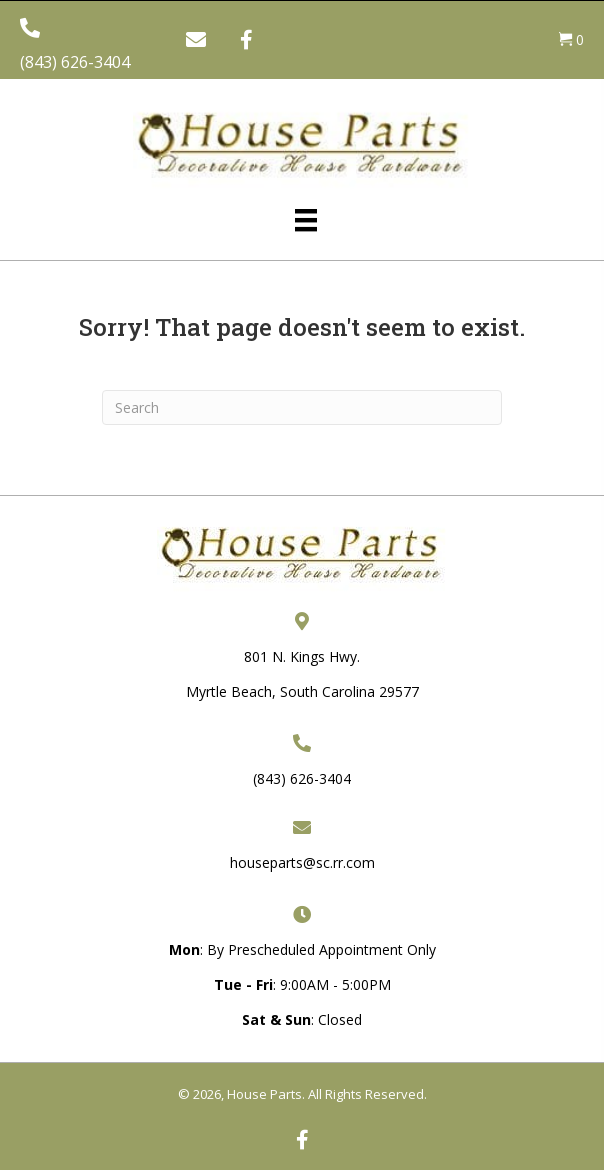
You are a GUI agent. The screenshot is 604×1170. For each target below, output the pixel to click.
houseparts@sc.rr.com (302, 862)
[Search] (302, 407)
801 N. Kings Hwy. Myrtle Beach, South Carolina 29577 (302, 674)
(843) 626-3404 (75, 62)
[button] (196, 40)
